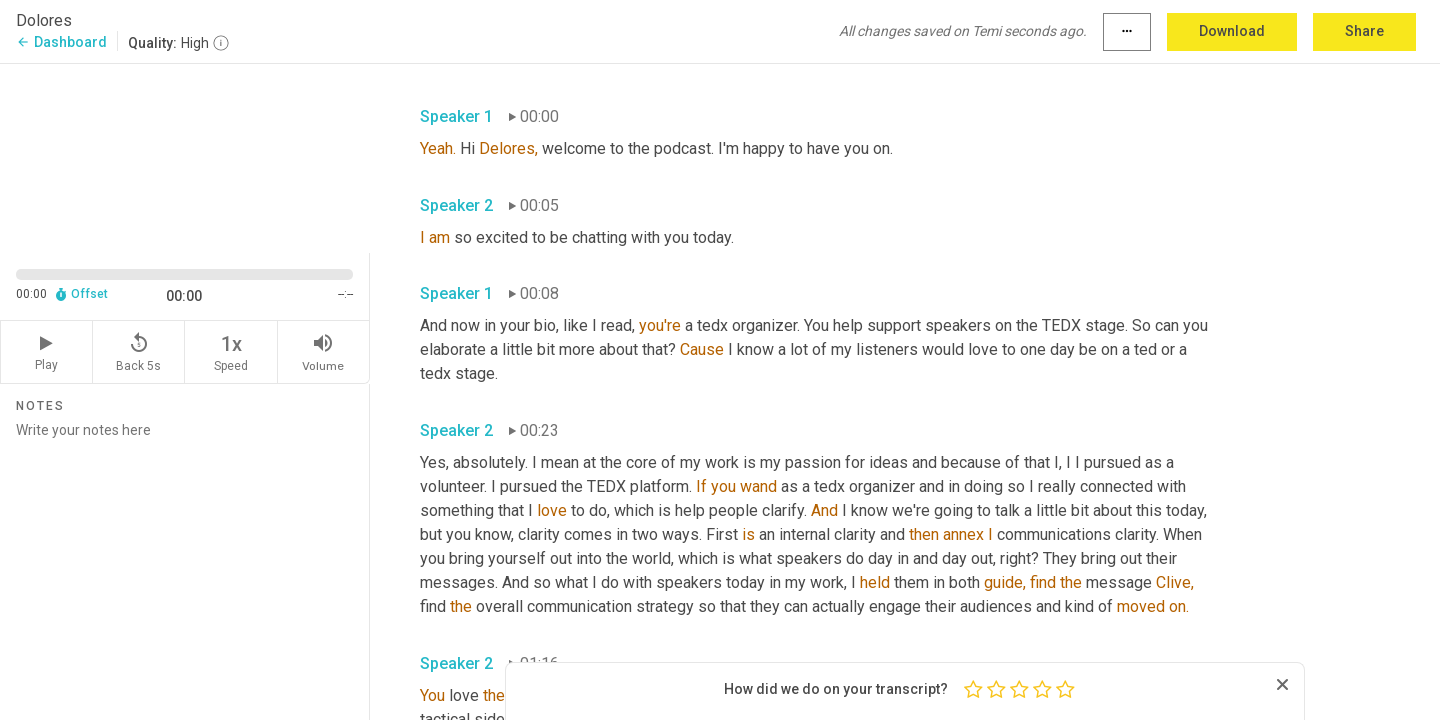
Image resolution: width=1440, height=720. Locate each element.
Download (1232, 31)
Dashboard (61, 42)
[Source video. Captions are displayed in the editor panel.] (185, 156)
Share (1364, 31)
